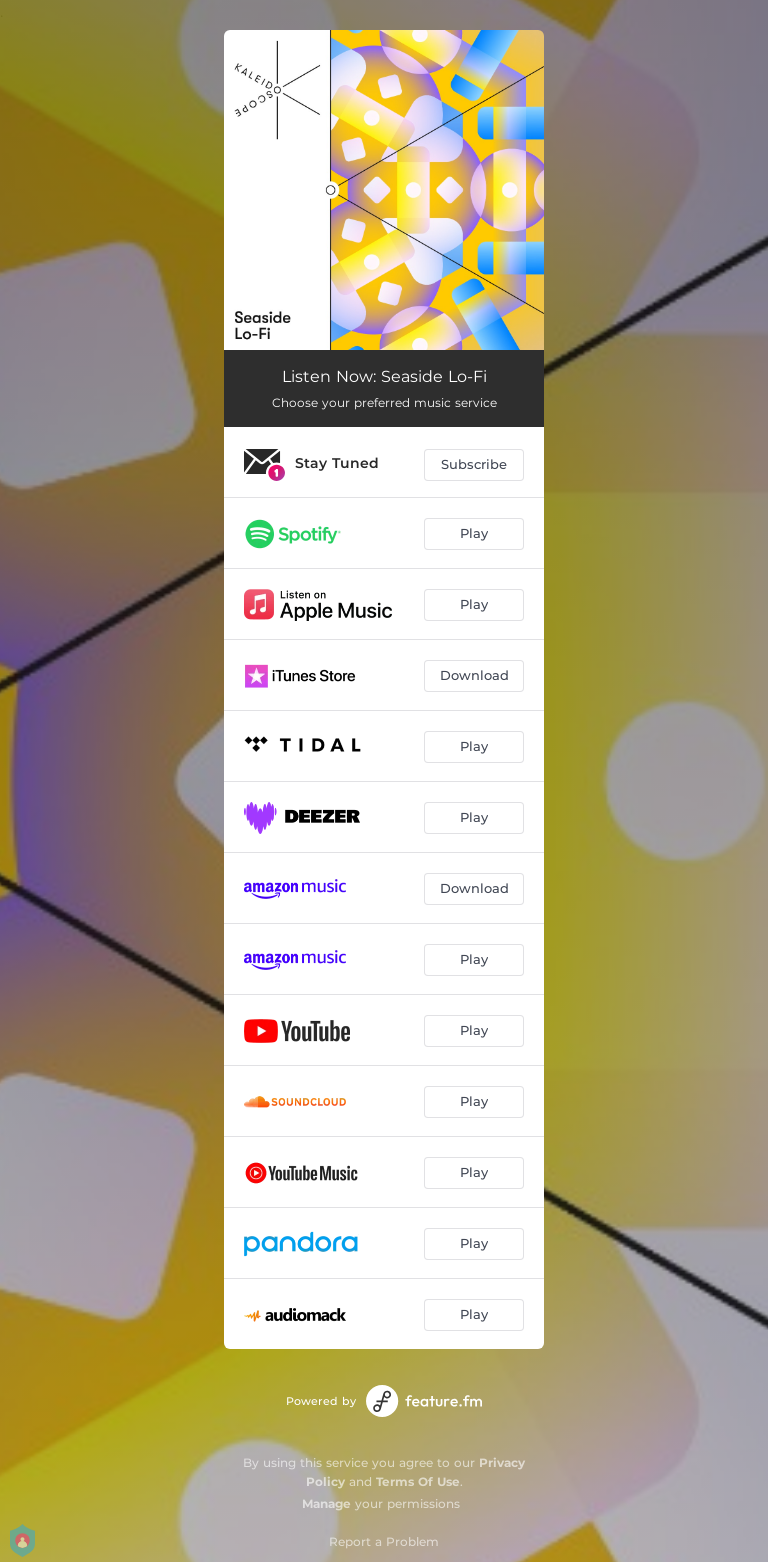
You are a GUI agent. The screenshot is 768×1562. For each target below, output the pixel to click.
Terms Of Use (418, 1481)
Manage (326, 1503)
